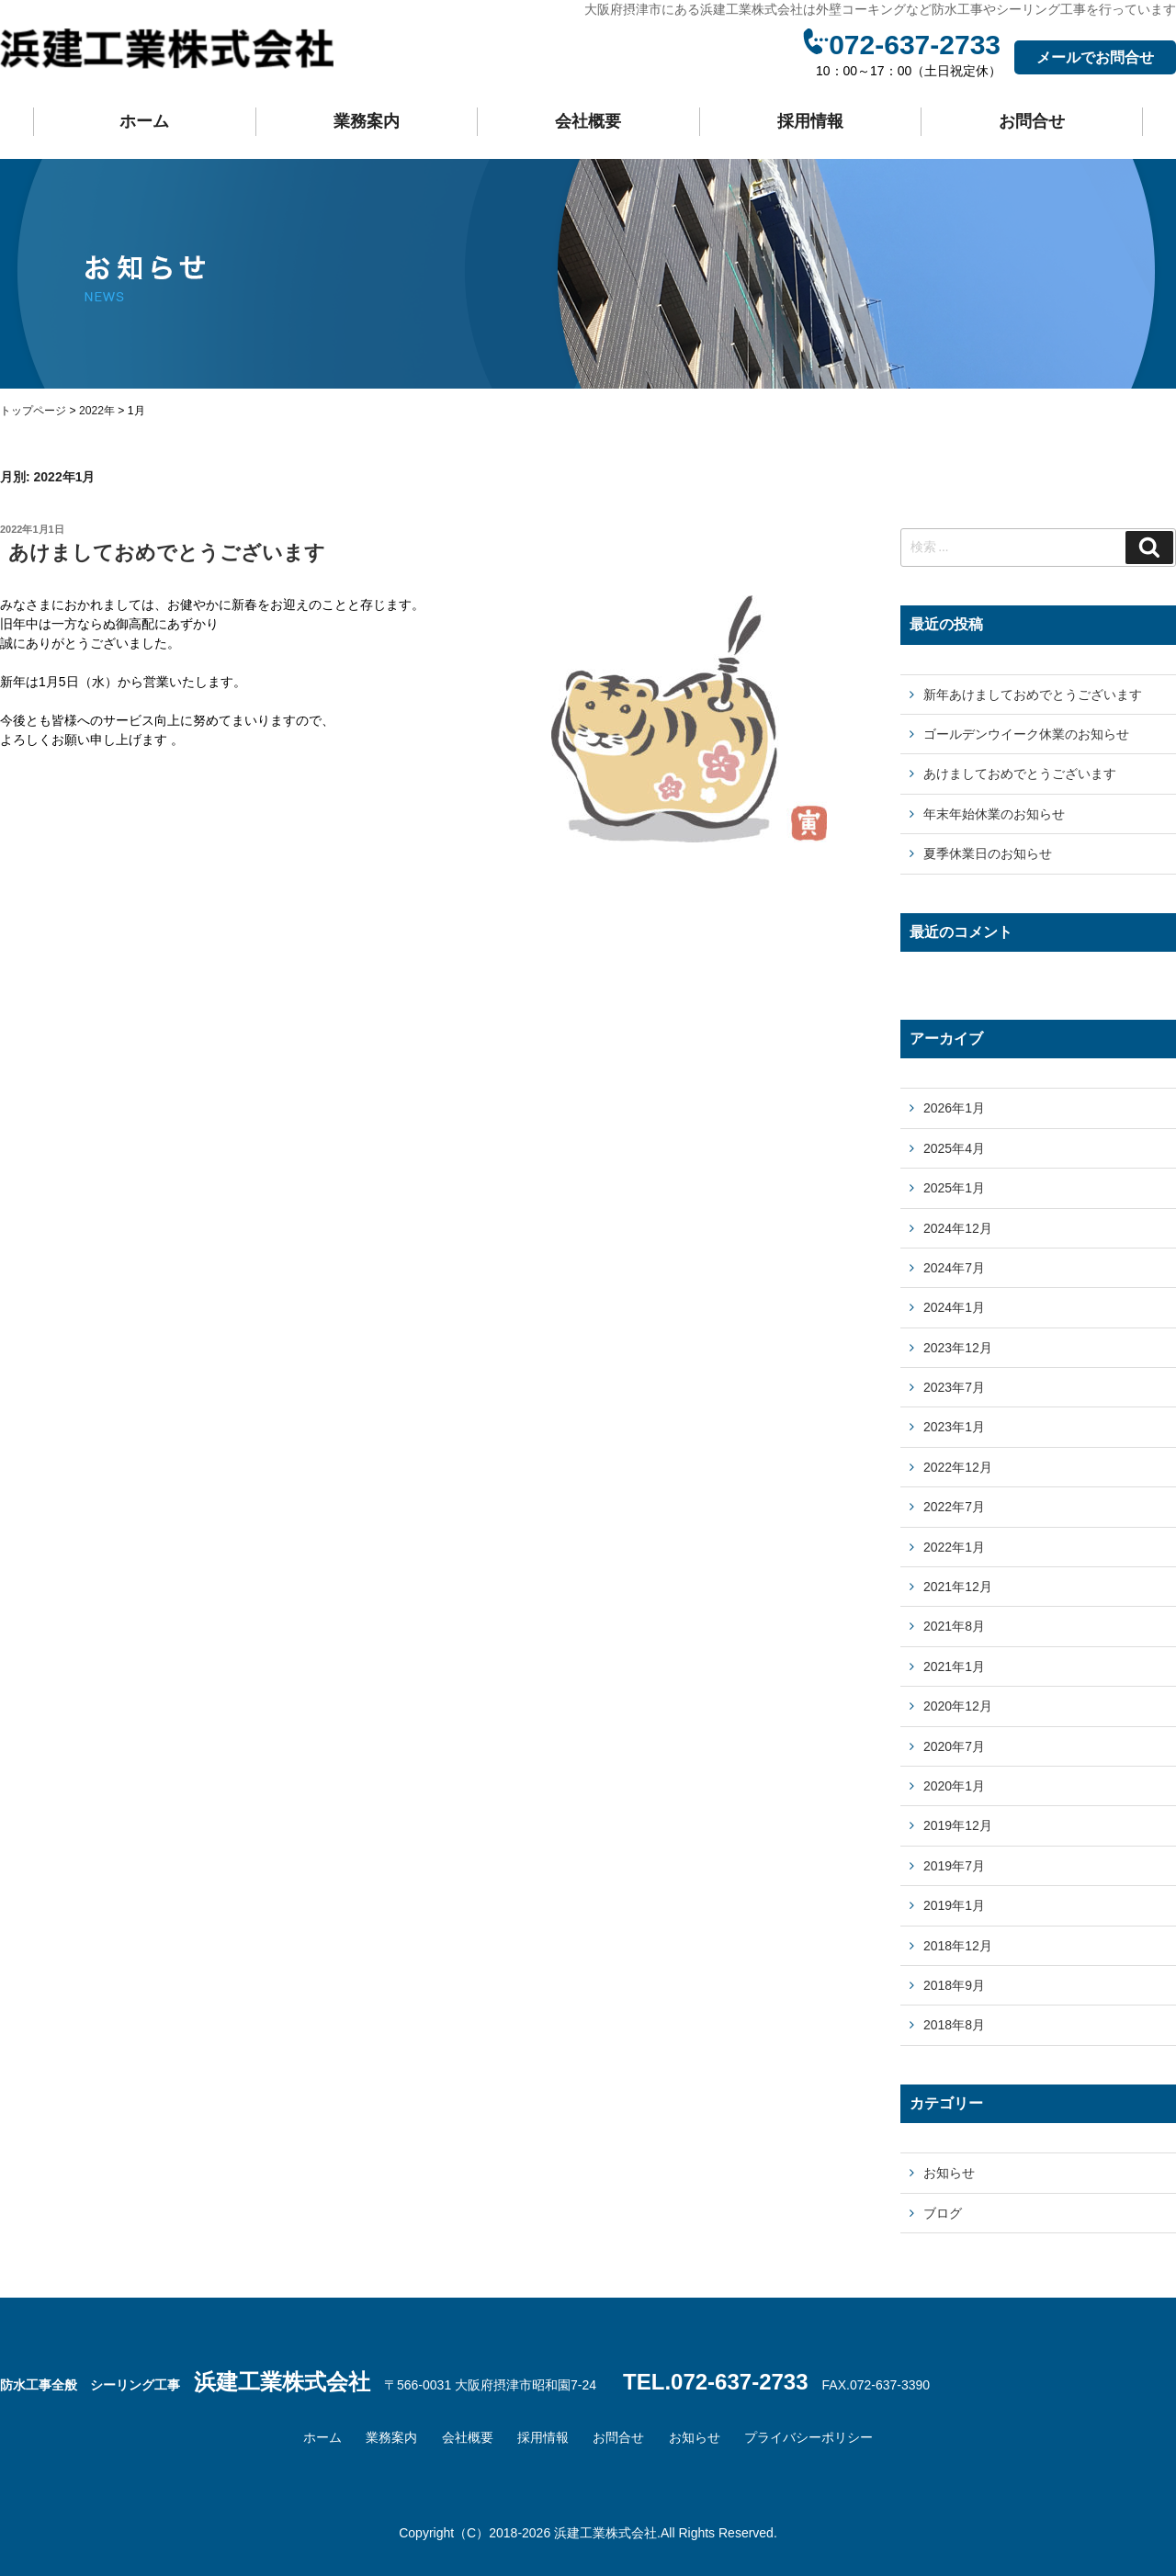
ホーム (144, 121)
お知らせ (949, 2172)
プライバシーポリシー (808, 2437)
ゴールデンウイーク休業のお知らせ (1026, 734)
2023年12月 (957, 1347)
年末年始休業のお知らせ (994, 814)
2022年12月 (957, 1467)
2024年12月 (957, 1228)
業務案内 (367, 121)
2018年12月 (957, 1945)
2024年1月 (954, 1307)
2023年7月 (954, 1387)
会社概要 (588, 121)
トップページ (33, 410)
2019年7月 (954, 1866)
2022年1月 (954, 1547)
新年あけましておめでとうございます (1032, 694)
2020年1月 (954, 1786)
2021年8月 (954, 1626)
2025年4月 (954, 1148)
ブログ (942, 2213)
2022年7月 (954, 1506)
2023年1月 (954, 1426)
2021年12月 (957, 1586)
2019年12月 (957, 1825)
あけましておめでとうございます (166, 552)
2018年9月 (954, 1985)
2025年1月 (954, 1188)
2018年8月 (954, 2024)
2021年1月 (954, 1666)
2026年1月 (954, 1108)
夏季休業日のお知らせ (987, 853)
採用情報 (810, 121)
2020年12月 (957, 1706)
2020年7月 (954, 1746)
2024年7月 (954, 1267)
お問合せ (1032, 121)
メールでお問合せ (1095, 57)
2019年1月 (954, 1905)
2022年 (97, 410)
